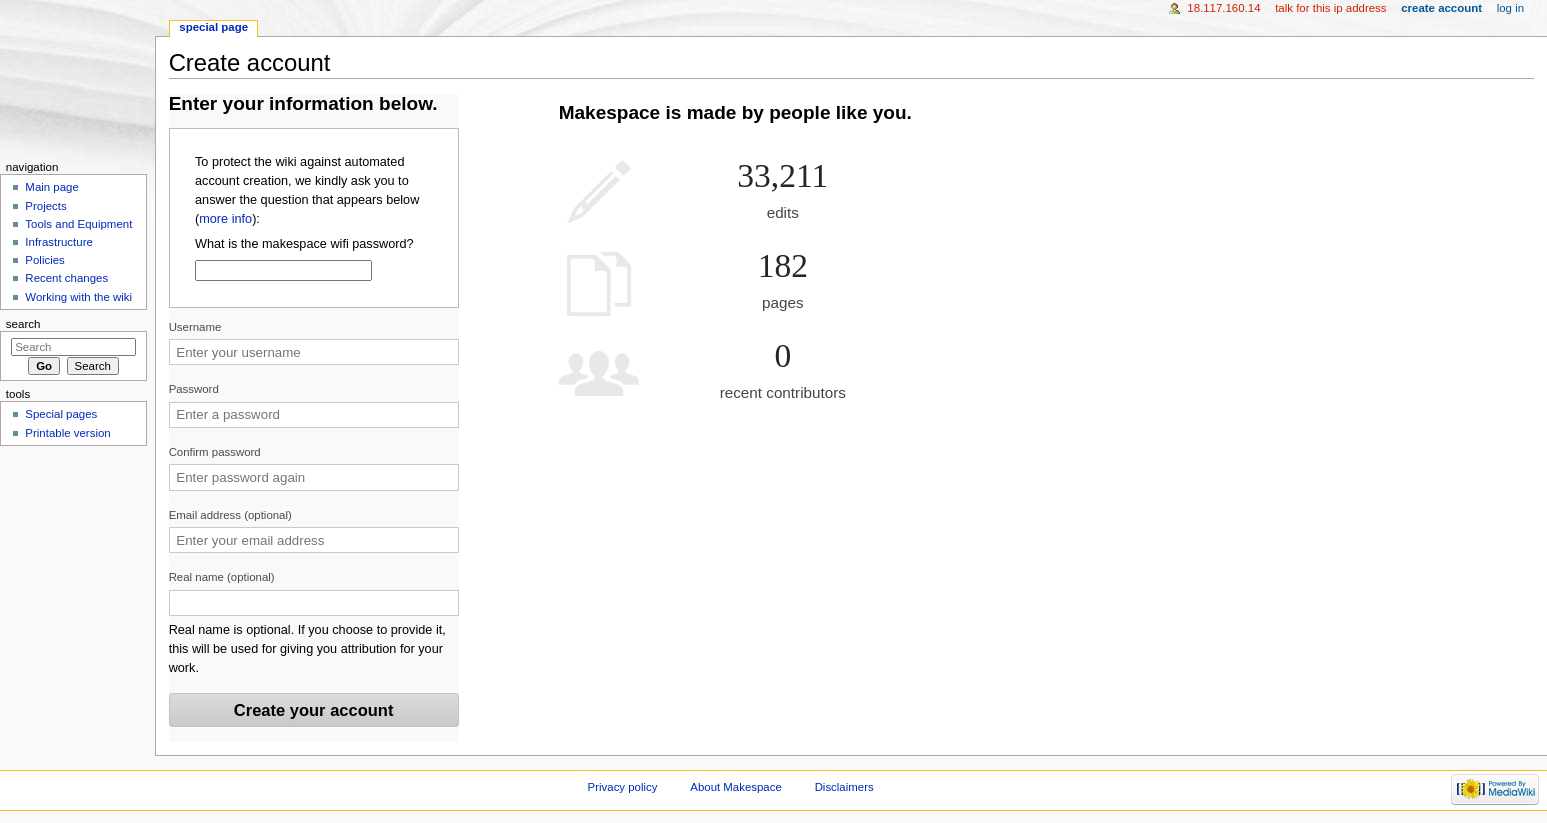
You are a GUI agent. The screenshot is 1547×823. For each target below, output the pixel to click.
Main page (52, 187)
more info (225, 219)
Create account (1441, 8)
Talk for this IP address (1330, 8)
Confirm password (215, 452)
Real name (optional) (222, 577)
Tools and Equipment (78, 224)
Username (195, 327)
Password (194, 389)
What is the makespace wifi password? (304, 244)
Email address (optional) (230, 515)
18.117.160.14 (1223, 8)
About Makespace (735, 787)
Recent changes (66, 278)
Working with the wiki (78, 297)
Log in (1510, 8)
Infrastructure (58, 242)
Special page (213, 27)
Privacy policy (623, 787)
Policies (44, 260)
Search (23, 324)
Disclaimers (844, 787)
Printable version (67, 433)
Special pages (61, 414)
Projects (45, 206)
